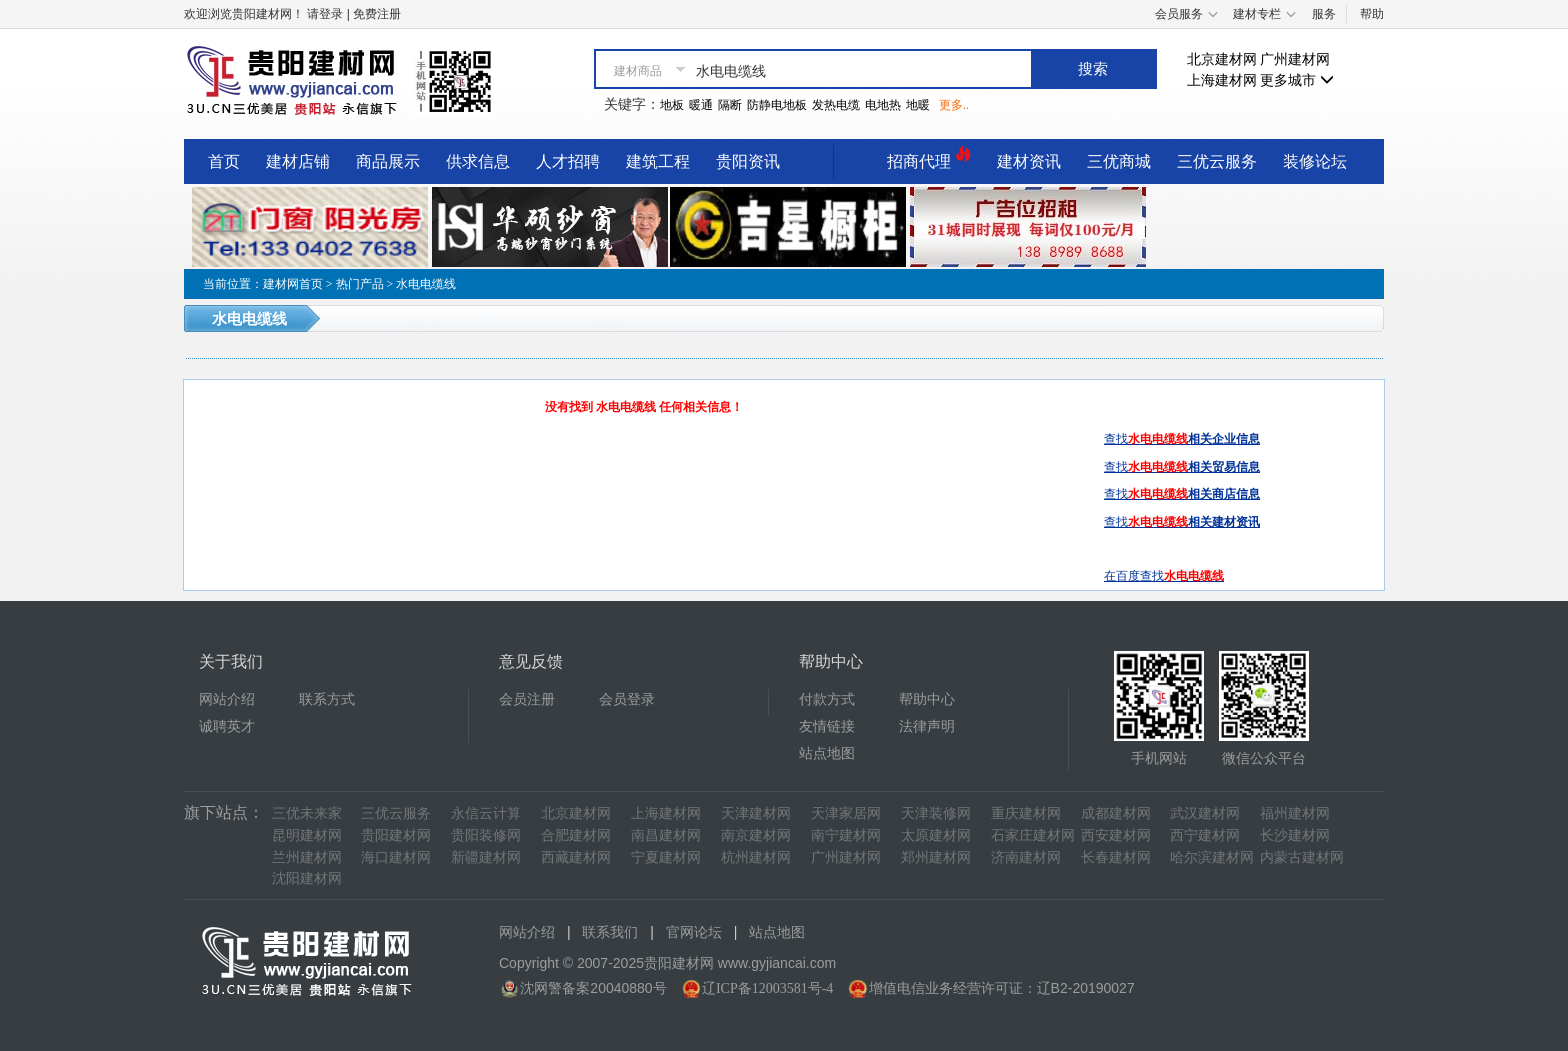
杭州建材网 (756, 857)
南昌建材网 (666, 835)
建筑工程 (658, 161)
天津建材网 (756, 813)
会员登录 (627, 699)
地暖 (918, 105)
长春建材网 (1116, 857)
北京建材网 (1222, 59)
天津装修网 (936, 813)
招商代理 (929, 158)
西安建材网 (1116, 835)
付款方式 (827, 699)
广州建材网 (1295, 59)
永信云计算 (486, 813)
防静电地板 (777, 105)
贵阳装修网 (486, 835)
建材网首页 (293, 284)
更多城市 (1297, 80)
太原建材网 (936, 835)
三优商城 (1119, 161)
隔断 (730, 105)
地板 (672, 105)
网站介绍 (227, 699)
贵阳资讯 (748, 161)
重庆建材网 (1026, 813)
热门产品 (360, 284)
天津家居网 (846, 813)
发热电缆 (836, 105)
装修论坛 (1315, 161)
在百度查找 (1164, 576)
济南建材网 (1026, 857)
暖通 (701, 105)
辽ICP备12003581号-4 (767, 988)
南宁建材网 (846, 835)
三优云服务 (1217, 161)
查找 (1182, 439)
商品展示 (388, 161)
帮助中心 (927, 699)
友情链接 (827, 726)
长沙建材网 (1295, 835)
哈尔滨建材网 (1212, 857)
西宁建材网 (1205, 835)
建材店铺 (298, 161)
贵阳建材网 (396, 835)
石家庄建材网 (1033, 835)
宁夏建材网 (666, 857)
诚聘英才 (227, 726)
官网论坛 (694, 932)
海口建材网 (396, 857)
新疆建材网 (486, 857)
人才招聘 (568, 161)
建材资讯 (1029, 161)
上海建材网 (1222, 80)
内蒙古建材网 (1302, 857)
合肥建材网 (576, 835)
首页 (224, 161)
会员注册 (527, 699)
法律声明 (927, 726)
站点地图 (827, 753)
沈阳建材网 (307, 878)
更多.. (954, 105)
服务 (1324, 14)
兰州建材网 (307, 857)
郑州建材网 (936, 857)
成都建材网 (1116, 813)
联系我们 (610, 932)
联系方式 (327, 699)
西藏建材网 (576, 857)
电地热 (883, 105)
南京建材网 (756, 835)
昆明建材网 (307, 835)
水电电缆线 (426, 284)
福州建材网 (1295, 813)
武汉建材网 (1205, 813)
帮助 (1372, 14)
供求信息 (478, 161)
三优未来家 (307, 813)
